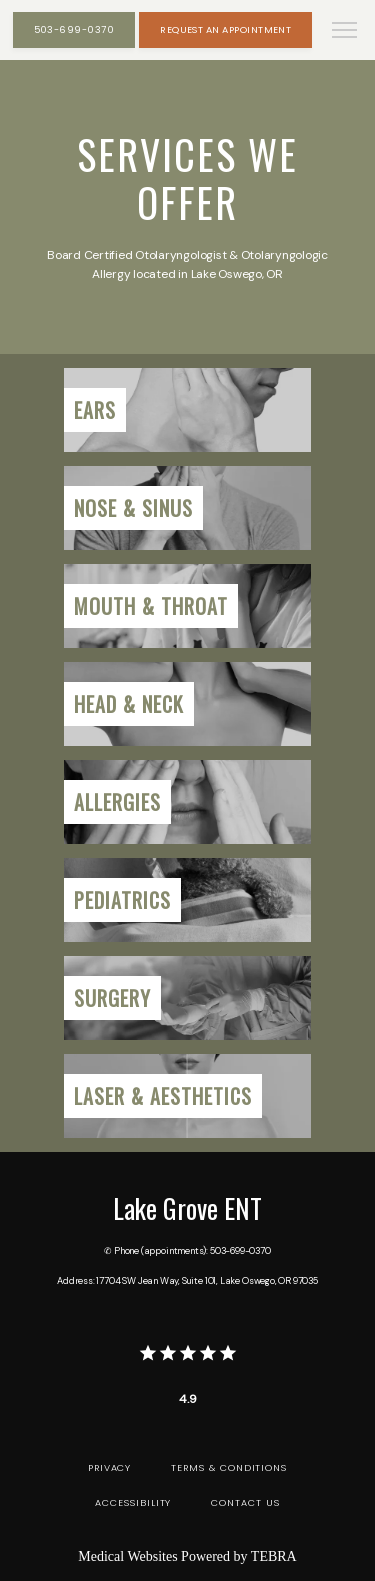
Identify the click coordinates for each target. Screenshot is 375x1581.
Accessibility (133, 1502)
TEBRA (274, 1556)
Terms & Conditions (229, 1467)
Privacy (110, 1467)
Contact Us (245, 1502)
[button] (345, 32)
